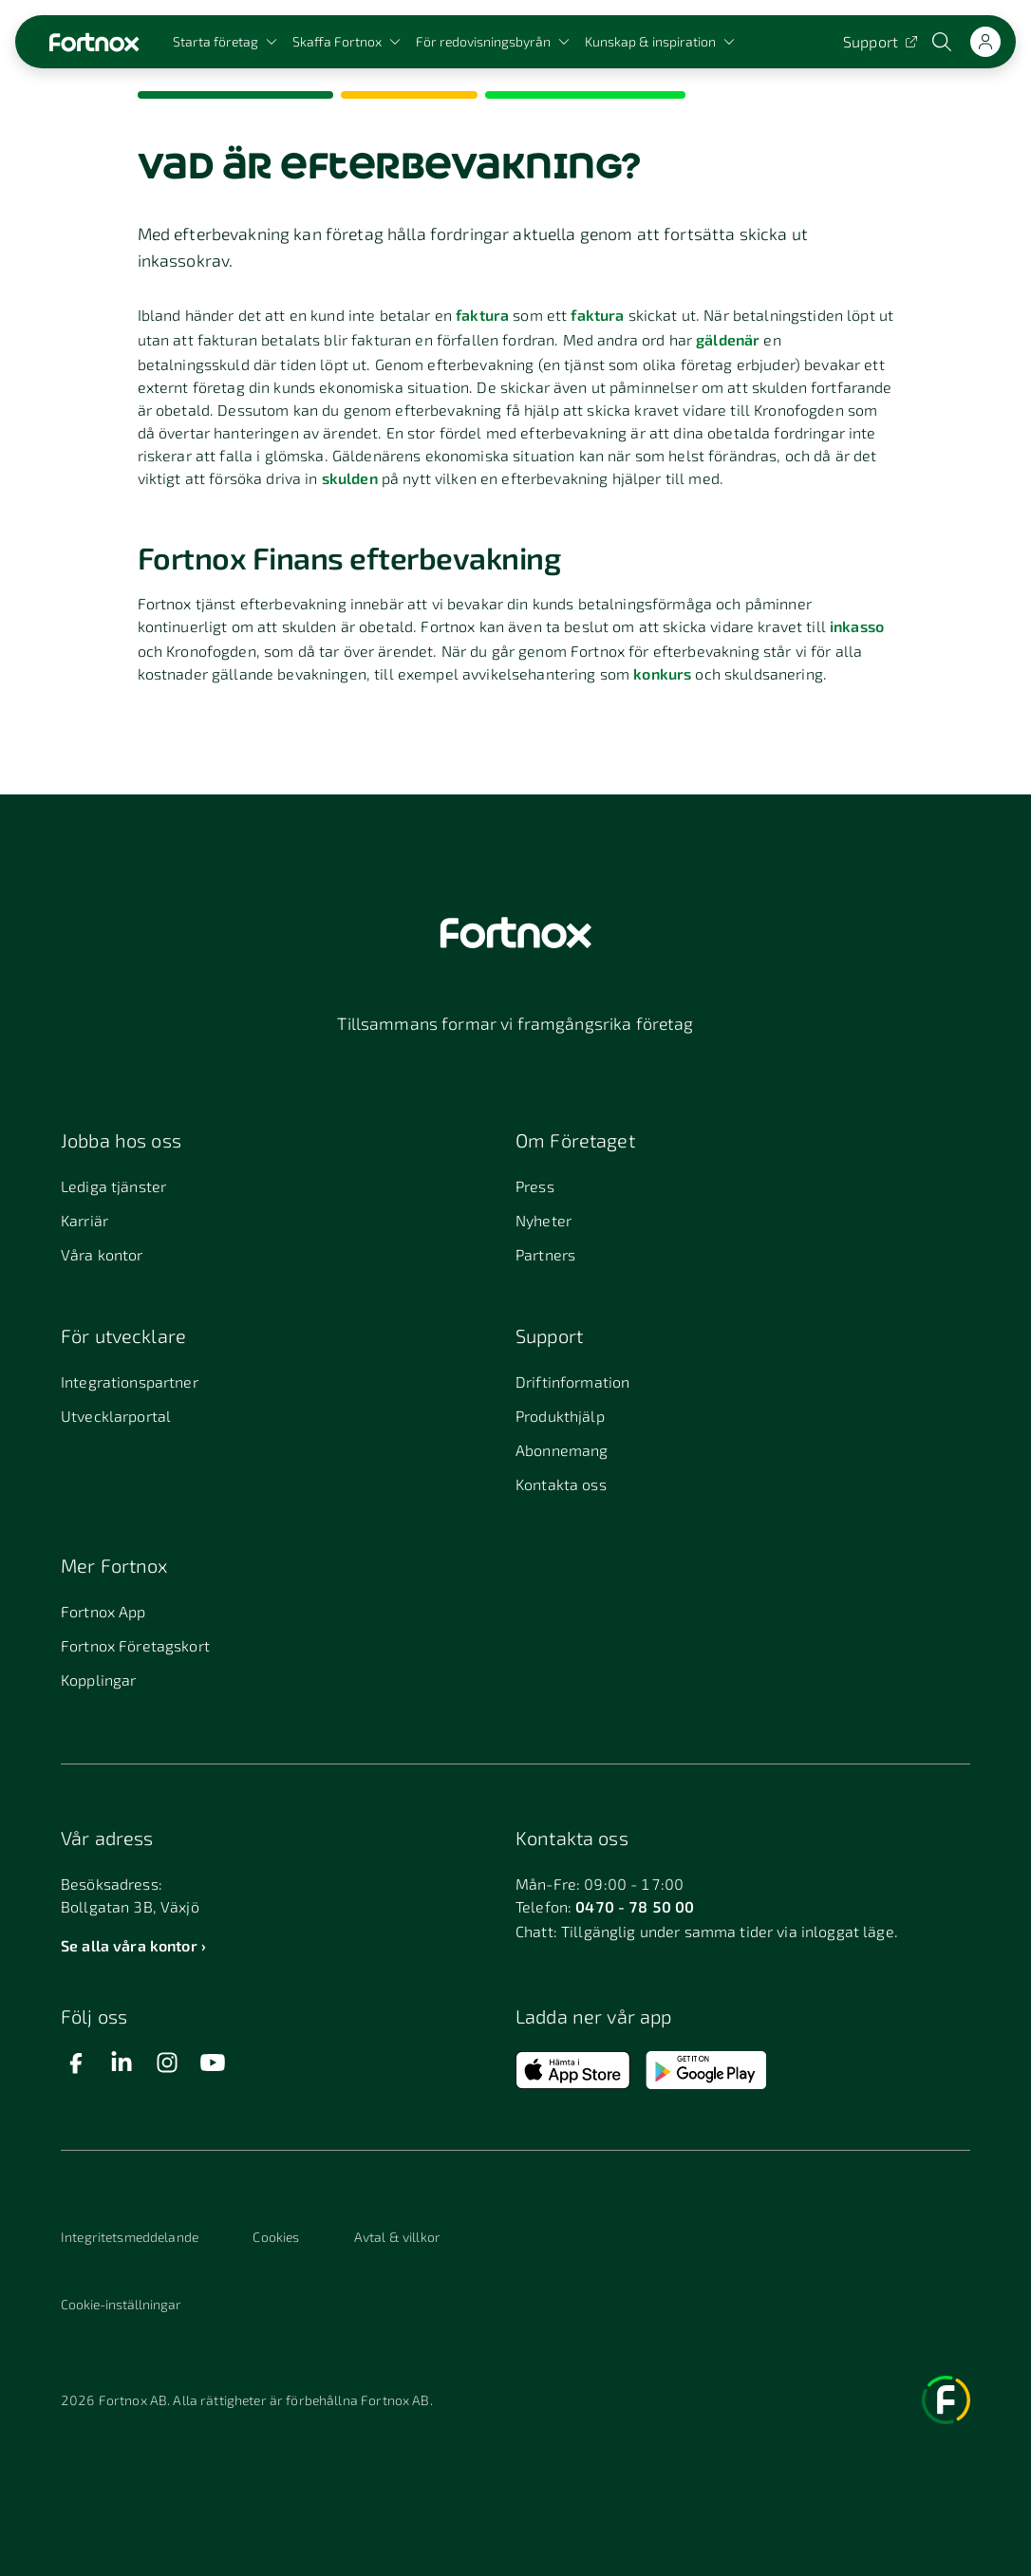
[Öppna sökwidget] (943, 41)
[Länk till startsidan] (94, 42)
